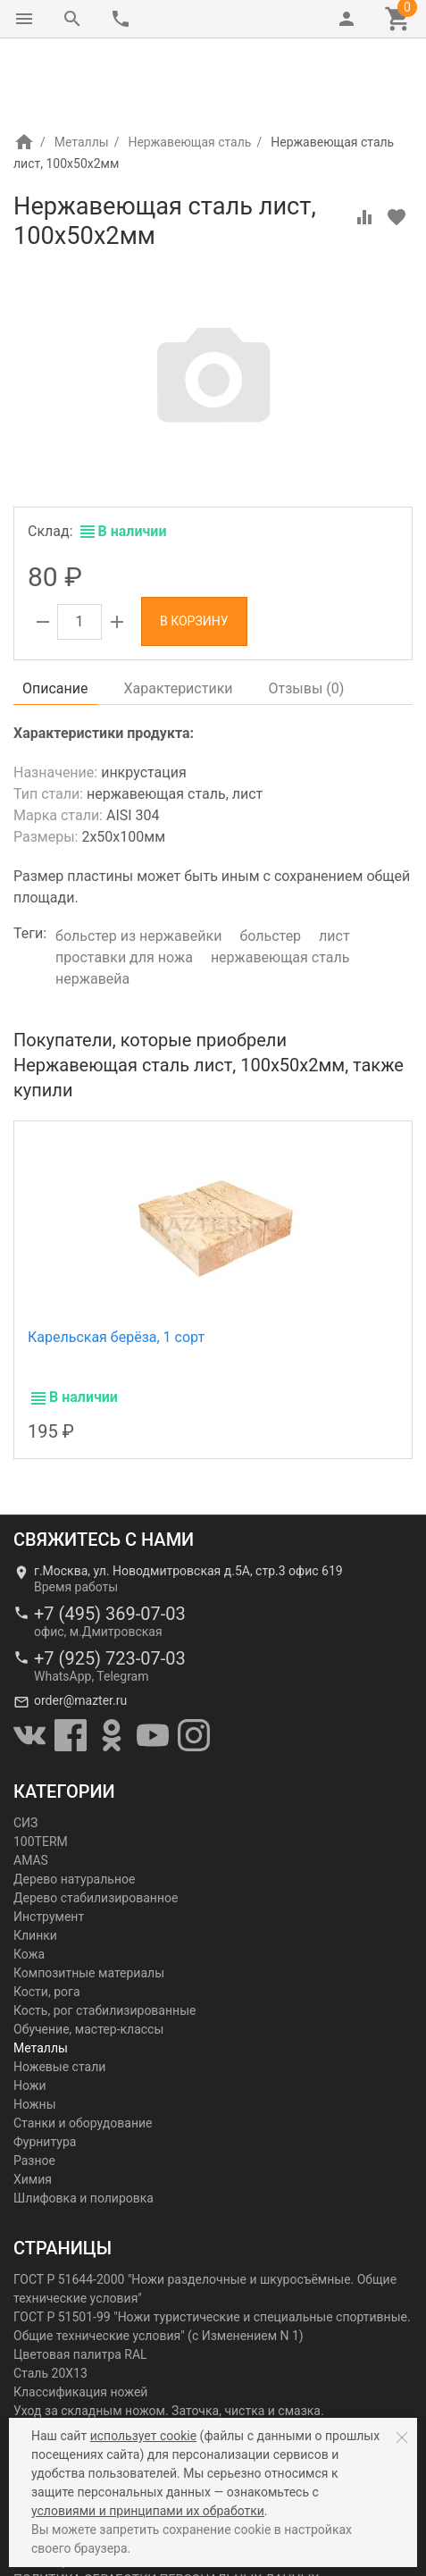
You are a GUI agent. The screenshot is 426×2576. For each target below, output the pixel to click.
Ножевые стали (59, 1991)
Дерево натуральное (74, 1804)
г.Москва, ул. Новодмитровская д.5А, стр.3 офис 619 (188, 1496)
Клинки (35, 1860)
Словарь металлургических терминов (124, 2411)
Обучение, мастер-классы (88, 1954)
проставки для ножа (124, 882)
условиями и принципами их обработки (147, 2511)
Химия (32, 2104)
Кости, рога (46, 1916)
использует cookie (143, 2436)
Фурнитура (44, 2067)
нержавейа (92, 903)
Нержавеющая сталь (189, 67)
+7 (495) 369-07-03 (110, 1538)
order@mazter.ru (80, 1625)
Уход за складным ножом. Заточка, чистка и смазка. (168, 2335)
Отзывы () (307, 613)
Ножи (29, 2010)
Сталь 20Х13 (50, 2298)
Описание (55, 613)
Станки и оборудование (82, 2048)
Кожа (29, 1879)
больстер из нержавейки (138, 860)
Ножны (34, 2029)
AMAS (30, 1785)
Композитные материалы (88, 1898)
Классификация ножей (80, 2317)
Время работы (76, 1512)
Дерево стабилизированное (95, 1823)
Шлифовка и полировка (83, 2123)
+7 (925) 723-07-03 (110, 1583)
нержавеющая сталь (280, 882)
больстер (270, 860)
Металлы (81, 67)
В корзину (194, 546)
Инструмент (48, 1841)
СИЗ (25, 1748)
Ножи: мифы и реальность (91, 2354)
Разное (34, 2085)
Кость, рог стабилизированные (104, 1935)
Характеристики (178, 613)
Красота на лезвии (68, 2392)
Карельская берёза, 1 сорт (116, 1262)
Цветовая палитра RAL (80, 2279)
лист (334, 860)
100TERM (40, 1766)
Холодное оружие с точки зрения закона (132, 2373)
